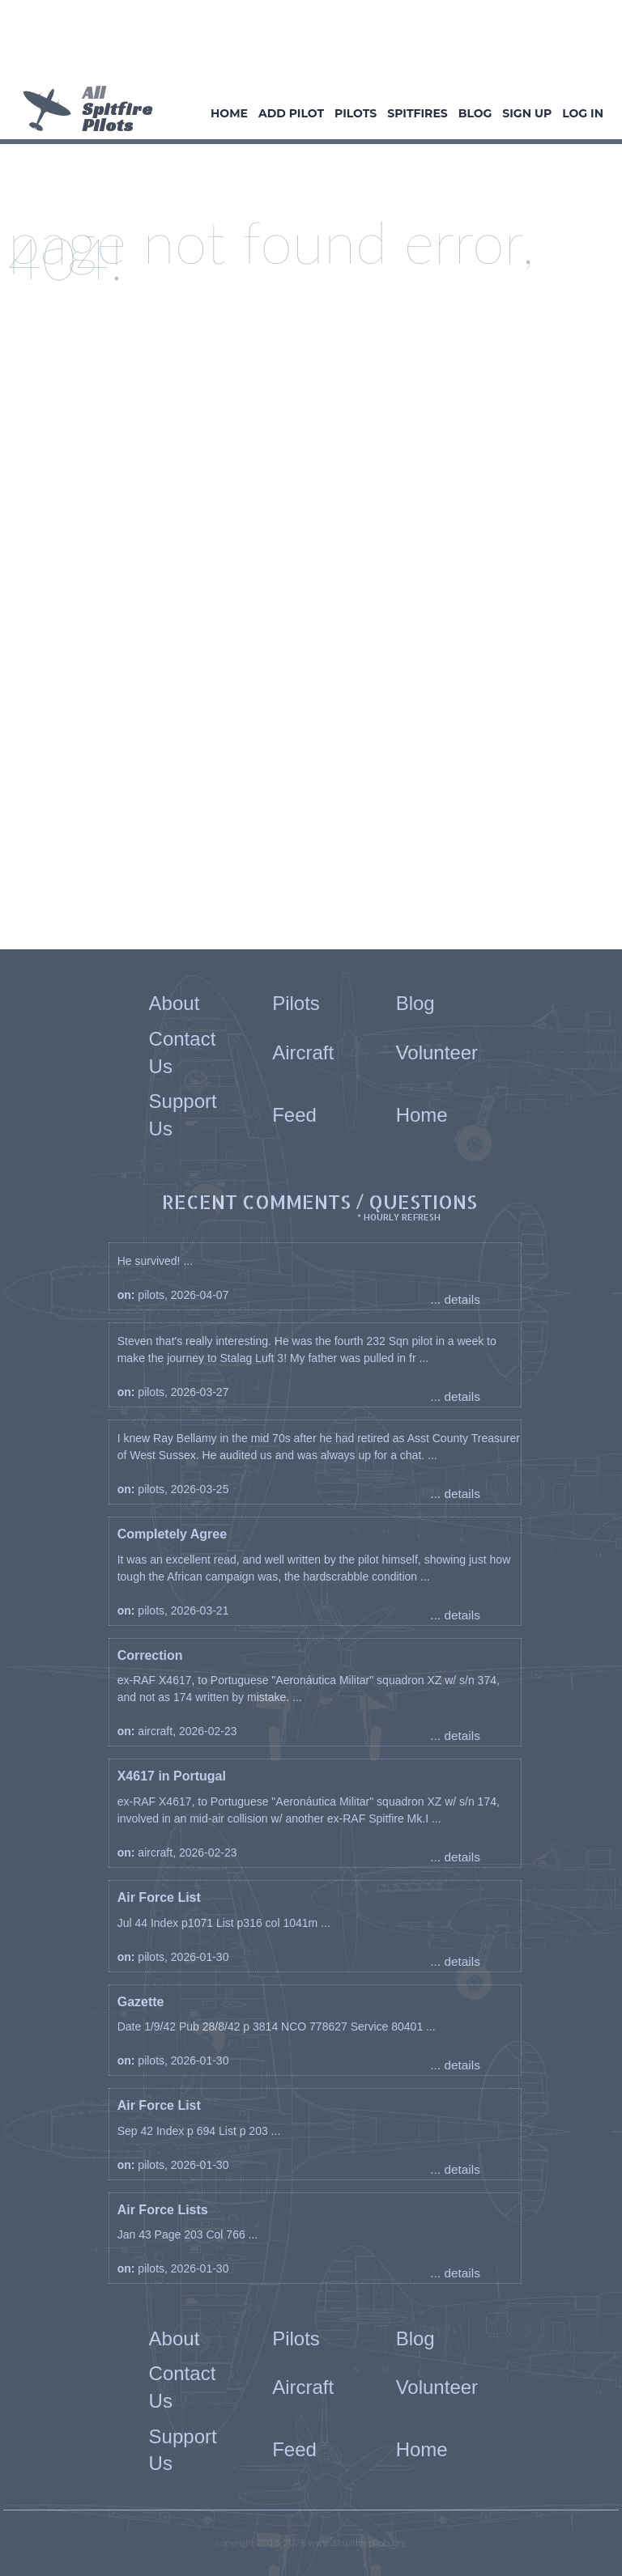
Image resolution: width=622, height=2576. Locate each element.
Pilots (355, 113)
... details (455, 1299)
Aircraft (303, 1052)
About (174, 1003)
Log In (582, 113)
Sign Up (527, 113)
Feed (294, 1115)
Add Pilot (291, 113)
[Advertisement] (305, 44)
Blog (475, 113)
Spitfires (417, 113)
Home (229, 113)
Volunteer (437, 1052)
